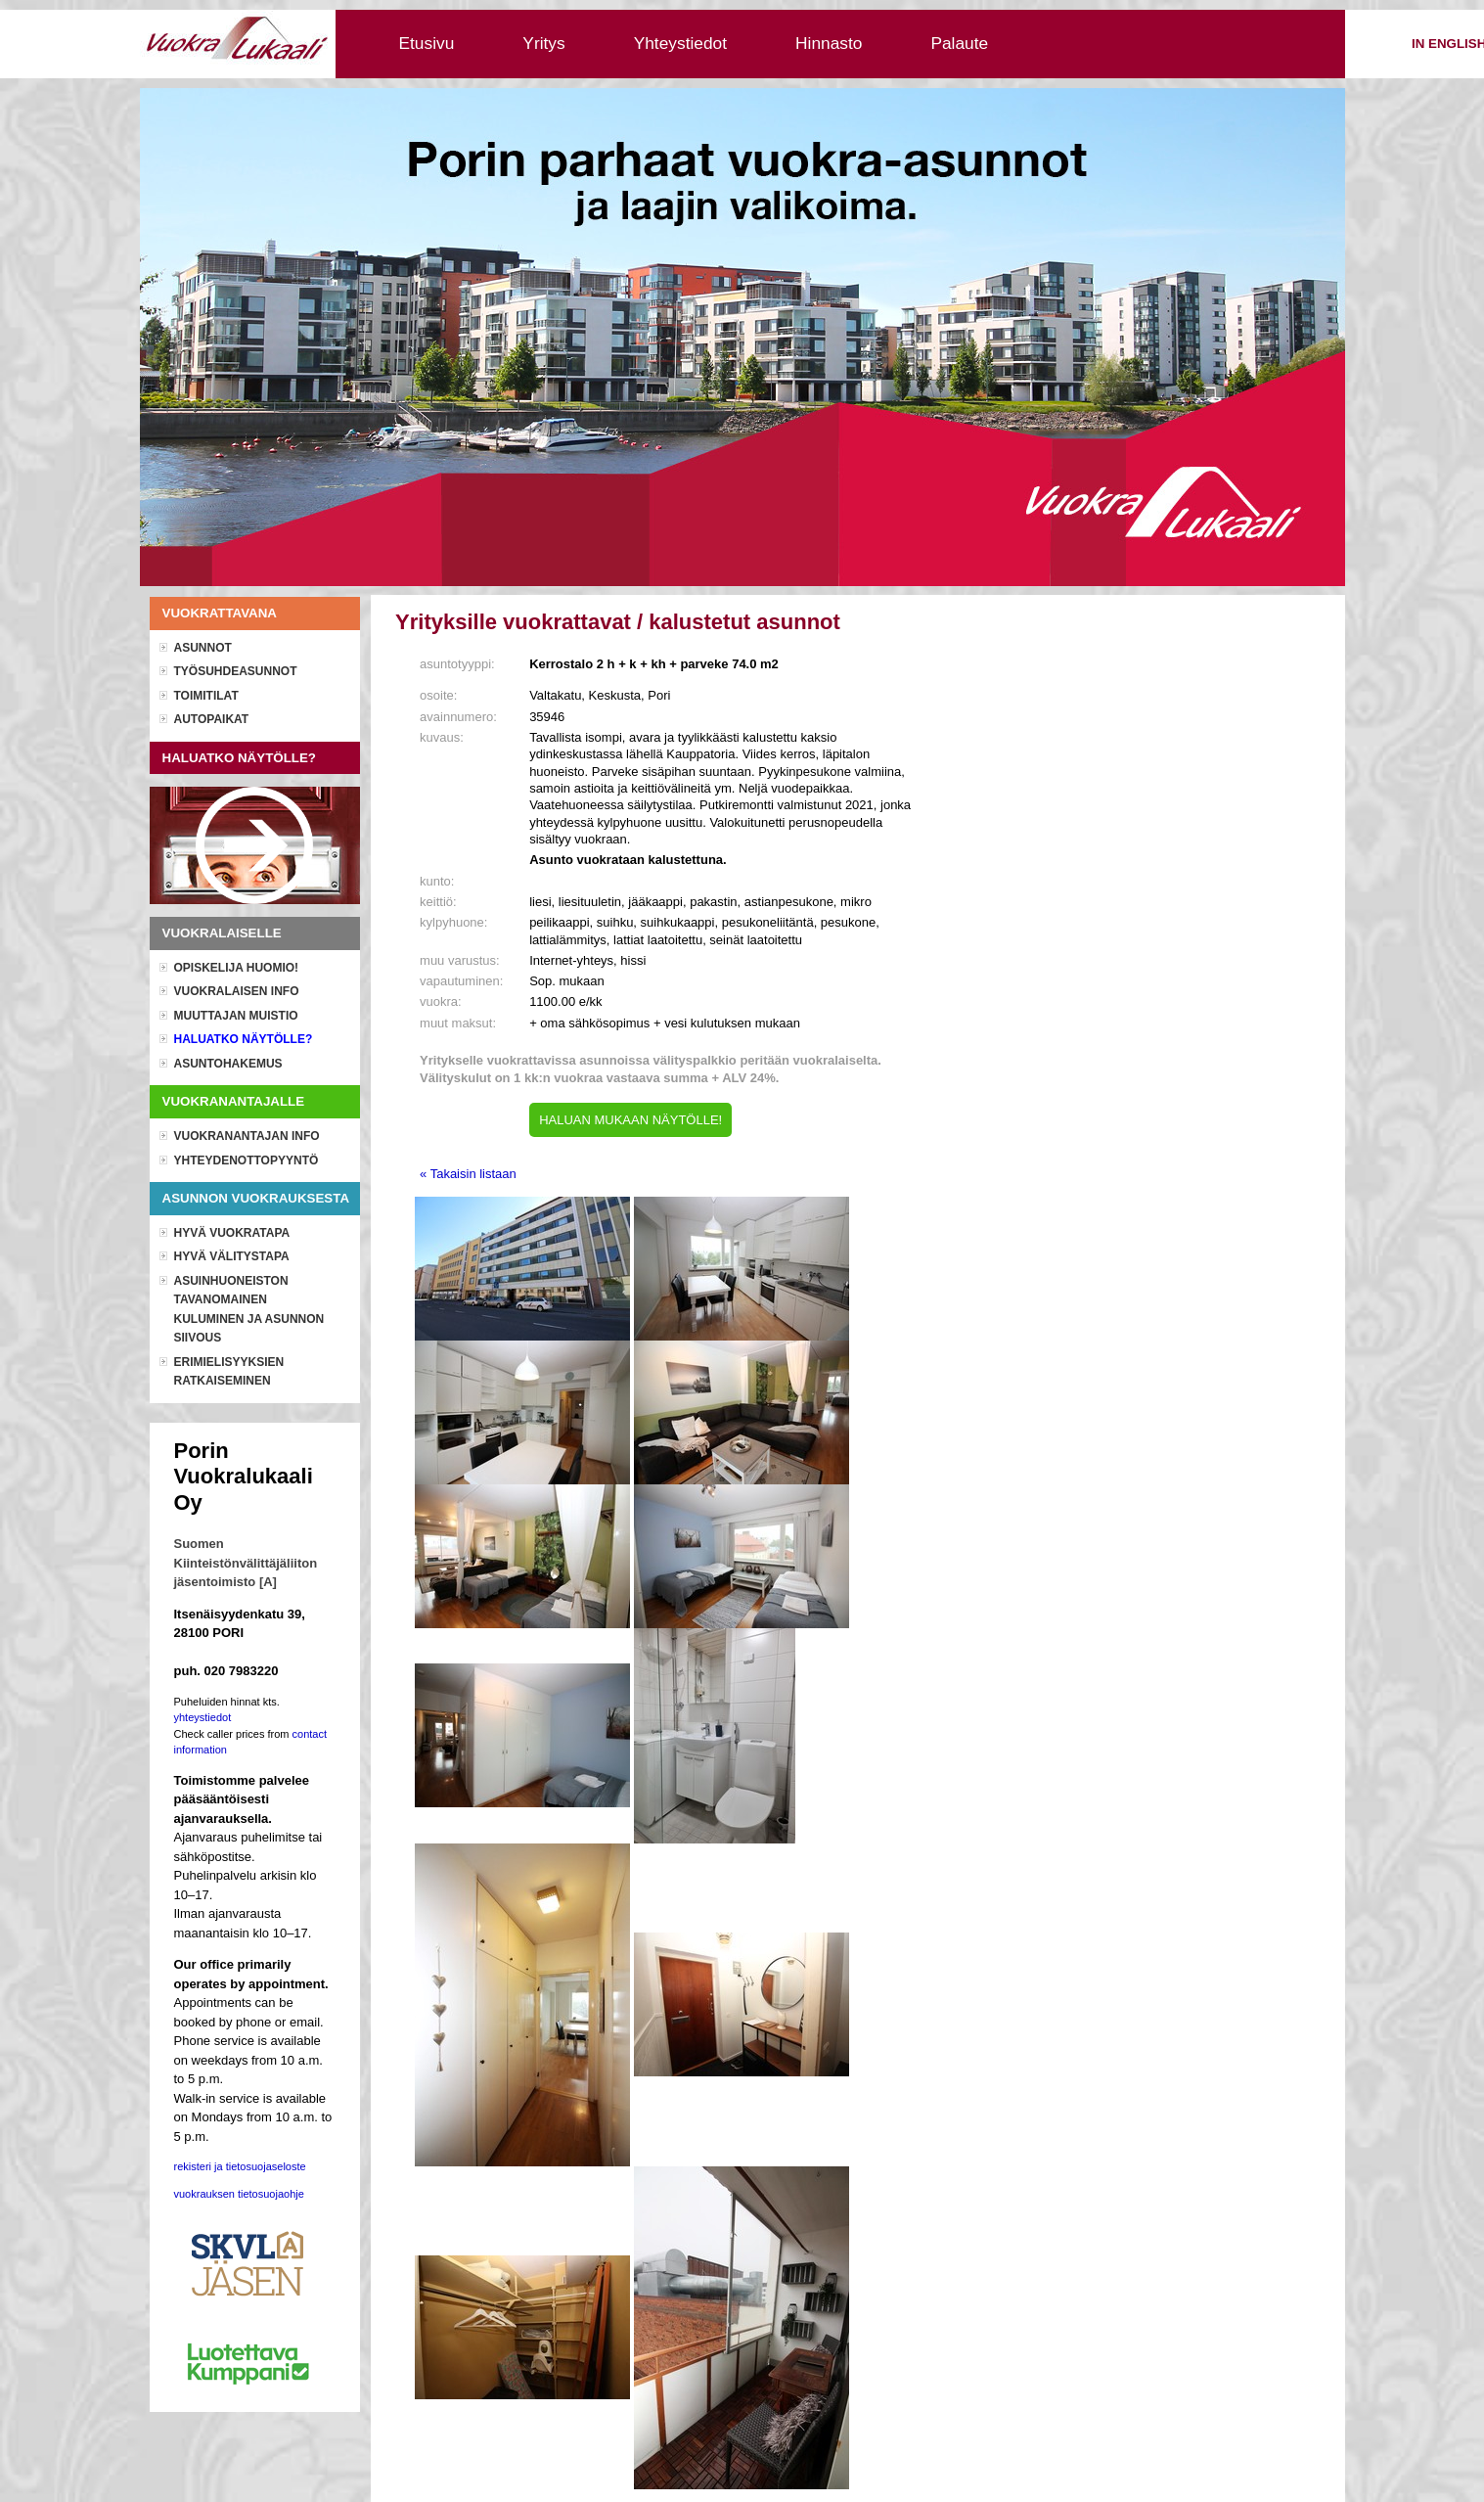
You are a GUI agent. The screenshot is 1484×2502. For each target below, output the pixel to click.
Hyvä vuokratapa (232, 1233)
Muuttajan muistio (236, 1016)
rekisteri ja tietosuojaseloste (240, 2166)
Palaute (959, 43)
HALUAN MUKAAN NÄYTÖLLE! (630, 1120)
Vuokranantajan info (247, 1136)
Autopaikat (211, 719)
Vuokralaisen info (236, 991)
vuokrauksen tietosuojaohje (239, 2194)
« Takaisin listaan (468, 1173)
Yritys (543, 43)
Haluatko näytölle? (243, 1039)
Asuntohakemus (228, 1063)
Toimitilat (206, 696)
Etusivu (427, 43)
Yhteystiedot (680, 43)
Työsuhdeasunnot (235, 671)
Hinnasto (828, 43)
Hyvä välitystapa (232, 1256)
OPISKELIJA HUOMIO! (236, 968)
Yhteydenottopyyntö (246, 1160)
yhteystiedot (203, 1717)
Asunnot (203, 648)
